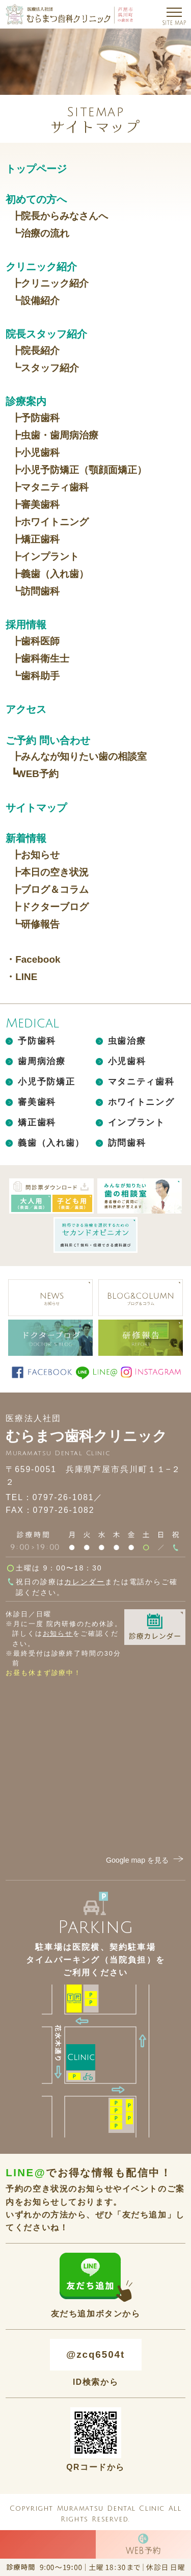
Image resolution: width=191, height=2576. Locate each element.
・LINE (21, 976)
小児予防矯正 (46, 1082)
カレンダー (84, 1582)
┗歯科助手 (35, 676)
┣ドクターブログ (50, 906)
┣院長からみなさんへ (59, 216)
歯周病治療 (41, 1061)
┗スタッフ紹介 (45, 368)
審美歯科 (37, 1102)
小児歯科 (127, 1061)
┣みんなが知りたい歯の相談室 (79, 756)
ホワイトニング (141, 1102)
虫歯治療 (127, 1041)
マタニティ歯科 (141, 1082)
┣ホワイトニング (50, 522)
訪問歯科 (127, 1143)
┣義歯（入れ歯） (50, 574)
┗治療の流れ (40, 233)
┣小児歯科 (35, 452)
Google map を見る (145, 1860)
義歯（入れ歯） (51, 1143)
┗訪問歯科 (35, 591)
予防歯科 (37, 1041)
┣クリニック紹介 (50, 283)
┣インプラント (45, 556)
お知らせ (58, 1633)
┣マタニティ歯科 (50, 487)
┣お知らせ (35, 854)
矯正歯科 (37, 1122)
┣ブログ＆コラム (50, 889)
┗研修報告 (35, 924)
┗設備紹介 (35, 300)
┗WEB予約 (35, 773)
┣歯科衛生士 (40, 658)
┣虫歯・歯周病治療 (54, 435)
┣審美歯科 (35, 504)
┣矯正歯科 (35, 539)
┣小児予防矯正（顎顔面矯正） (79, 470)
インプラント (136, 1122)
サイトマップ (36, 807)
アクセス (26, 709)
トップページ (36, 168)
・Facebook (33, 959)
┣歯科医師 (35, 641)
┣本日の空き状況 (50, 872)
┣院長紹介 (35, 350)
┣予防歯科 (35, 418)
